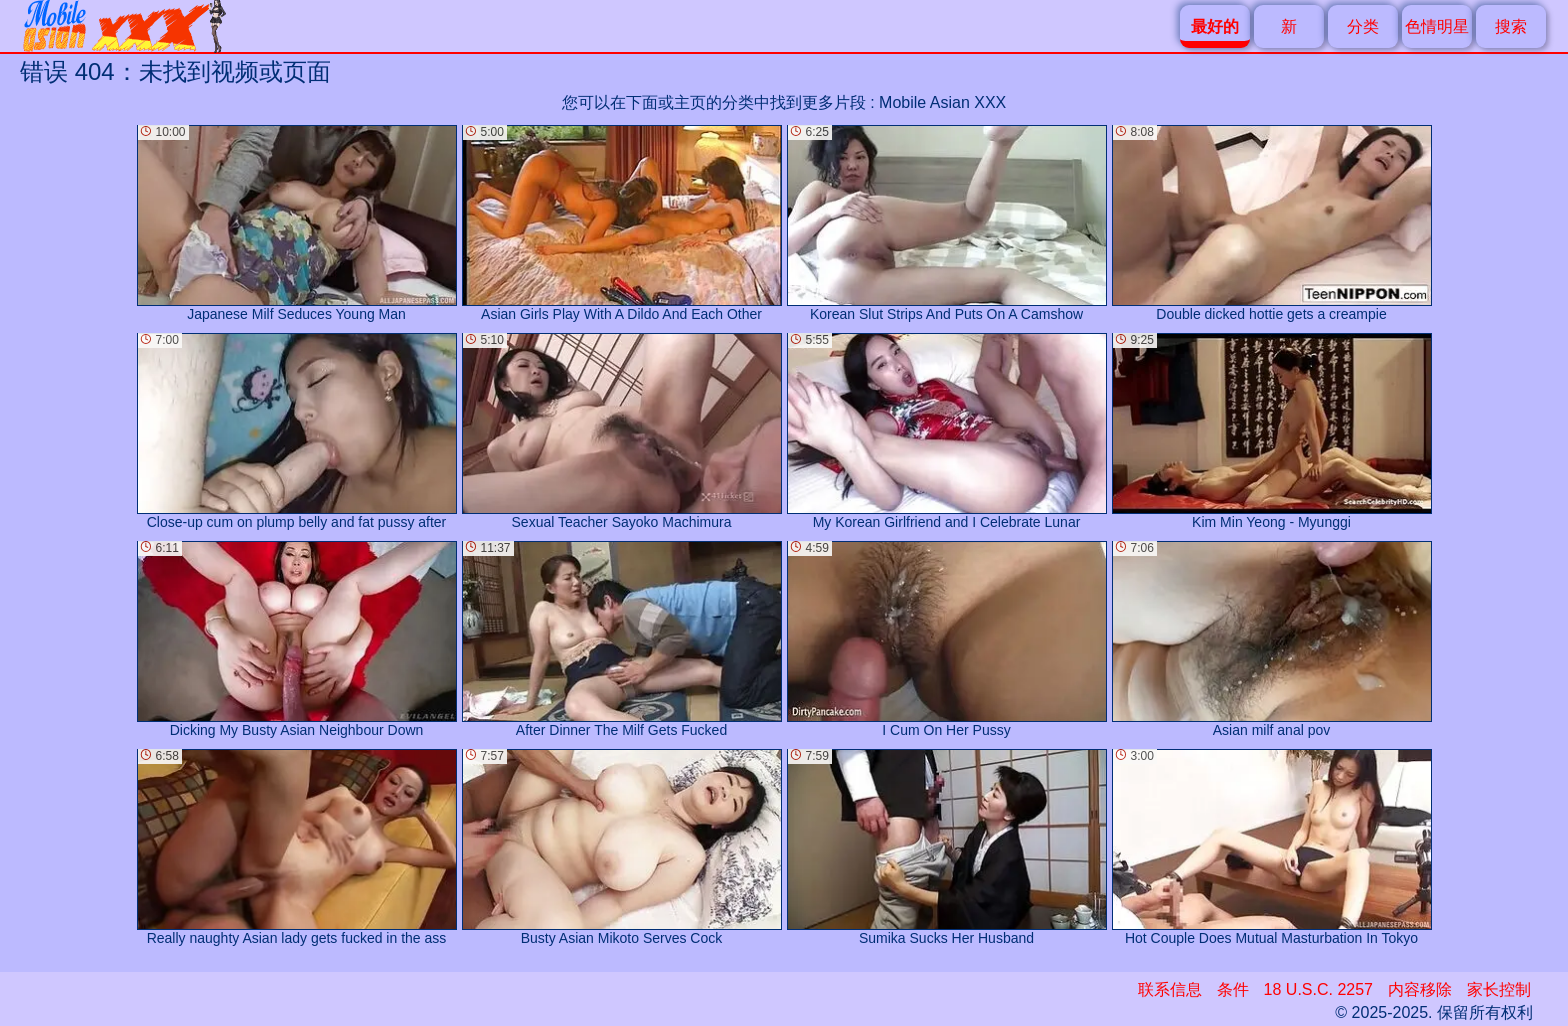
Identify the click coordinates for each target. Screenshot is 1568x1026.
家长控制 (1499, 989)
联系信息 (1170, 989)
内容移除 (1420, 989)
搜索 (1511, 26)
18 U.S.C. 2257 (1318, 989)
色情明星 (1437, 26)
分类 (1363, 26)
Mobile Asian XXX (942, 102)
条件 (1233, 989)
